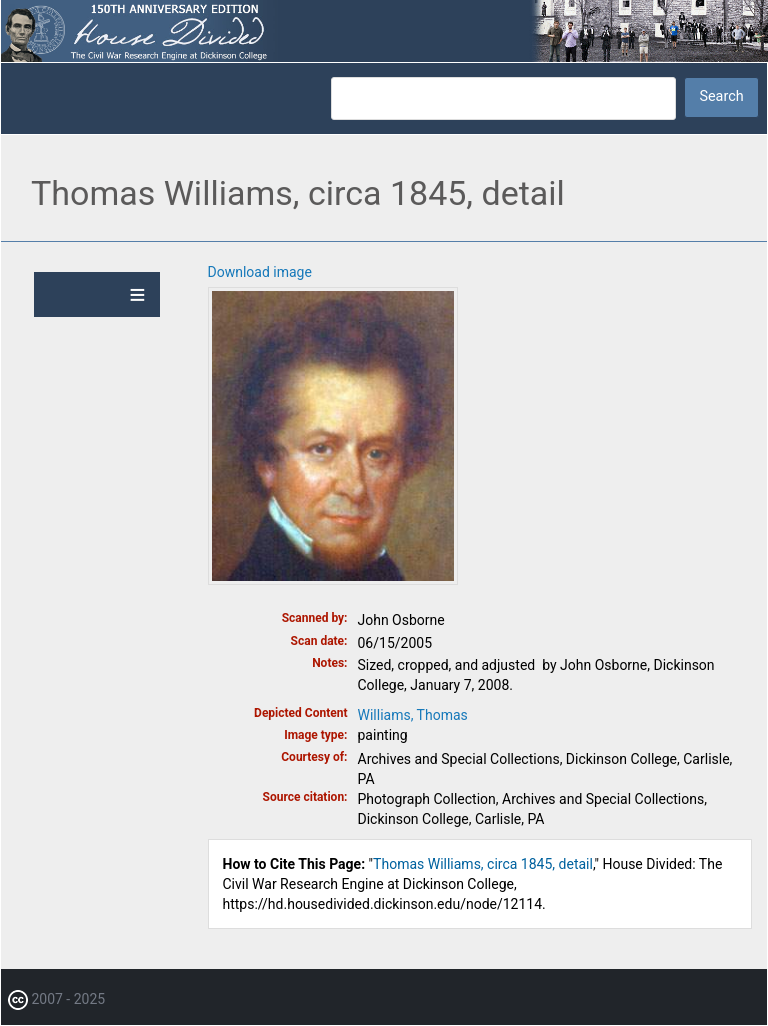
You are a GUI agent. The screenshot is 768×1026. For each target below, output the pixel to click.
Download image (260, 272)
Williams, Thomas (413, 715)
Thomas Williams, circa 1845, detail (483, 864)
